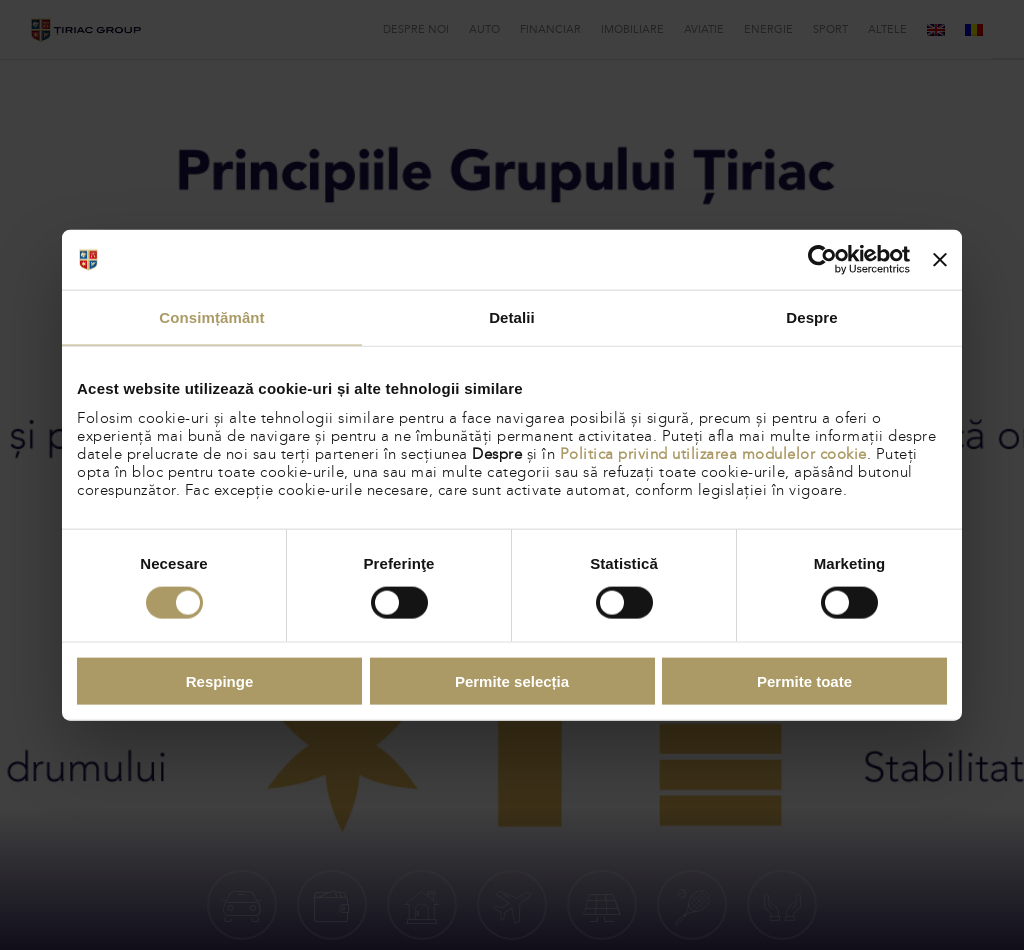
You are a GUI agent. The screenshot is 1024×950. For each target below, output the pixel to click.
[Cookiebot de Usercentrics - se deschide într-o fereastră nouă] (822, 260)
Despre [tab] (811, 317)
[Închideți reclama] (940, 260)
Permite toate (804, 680)
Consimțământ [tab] (211, 317)
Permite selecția (512, 680)
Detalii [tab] (512, 317)
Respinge (220, 680)
